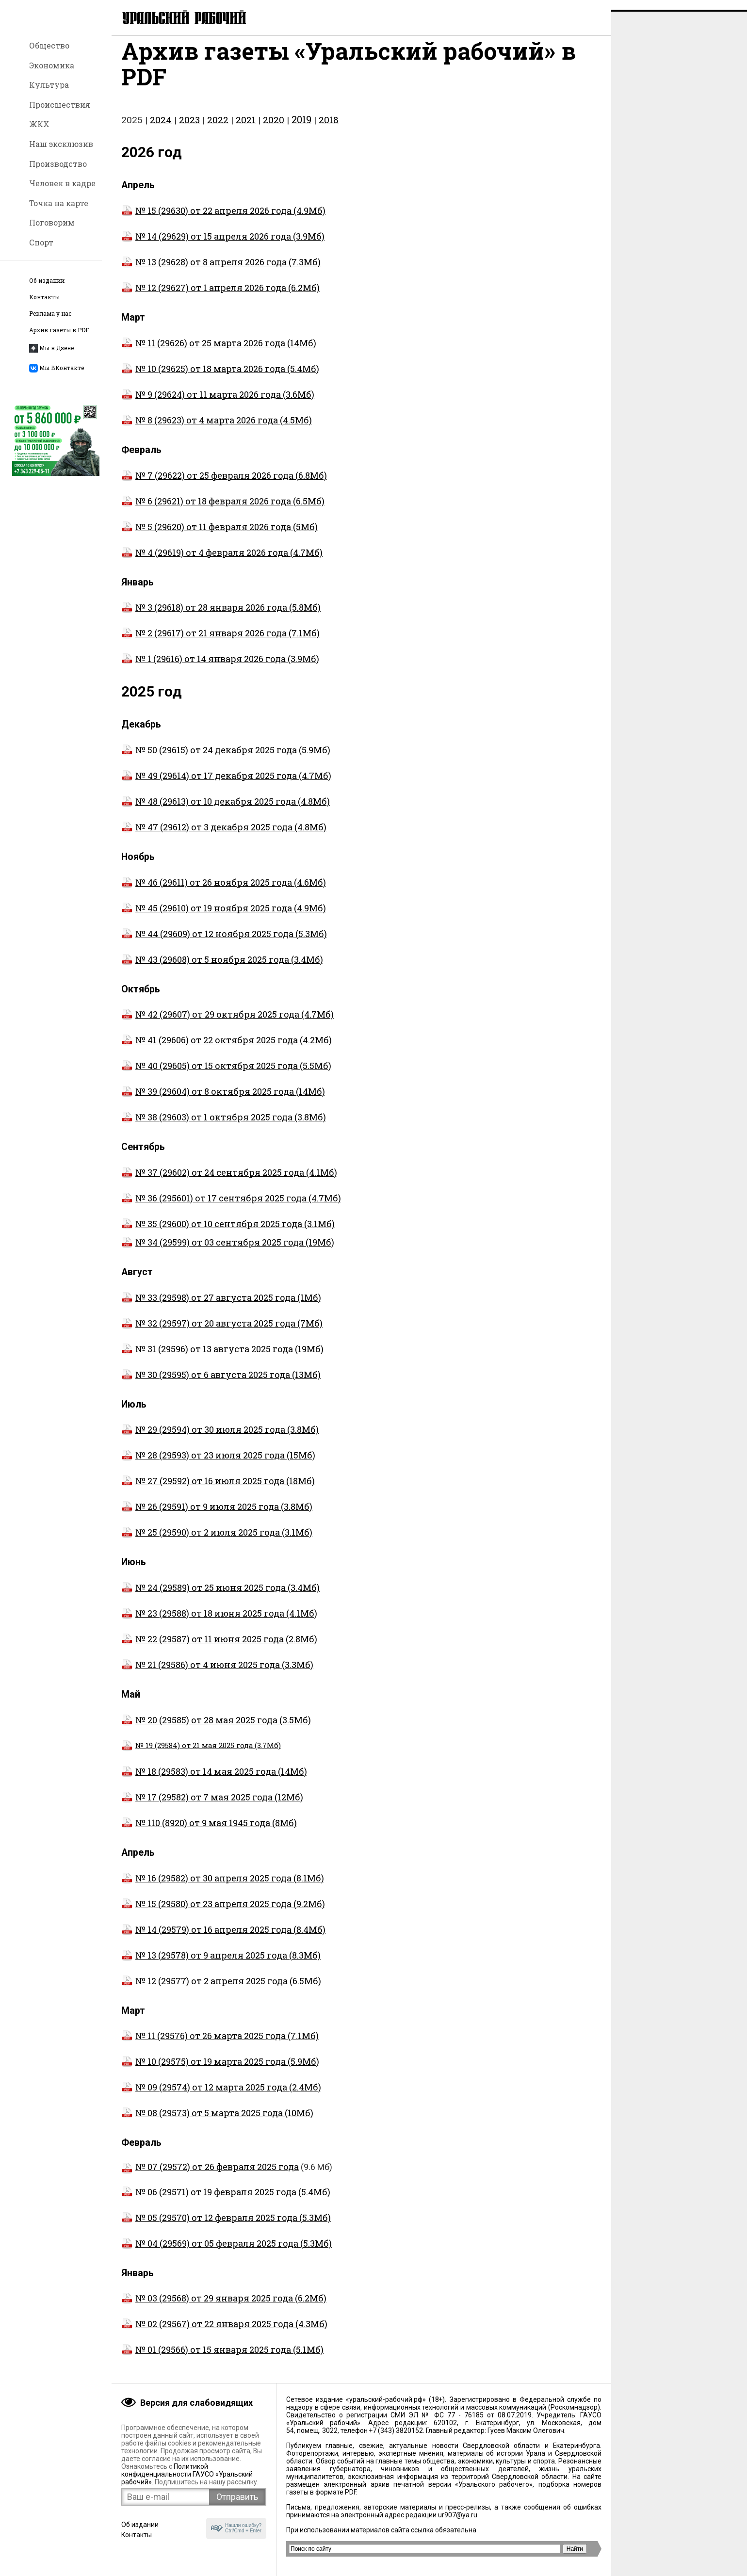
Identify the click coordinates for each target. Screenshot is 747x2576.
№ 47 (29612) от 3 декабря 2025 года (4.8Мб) (223, 836)
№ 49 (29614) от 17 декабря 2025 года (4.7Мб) (226, 785)
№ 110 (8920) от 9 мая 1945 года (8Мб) (209, 1832)
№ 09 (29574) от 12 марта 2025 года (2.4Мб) (221, 2097)
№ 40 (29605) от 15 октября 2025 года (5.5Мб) (226, 1075)
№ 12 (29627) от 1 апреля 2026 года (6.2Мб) (220, 297)
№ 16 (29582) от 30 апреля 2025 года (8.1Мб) (222, 1888)
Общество (49, 45)
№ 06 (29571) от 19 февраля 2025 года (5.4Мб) (225, 2201)
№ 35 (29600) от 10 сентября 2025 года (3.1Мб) (235, 1233)
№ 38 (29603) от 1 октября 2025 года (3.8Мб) (223, 1127)
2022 (217, 129)
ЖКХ (39, 124)
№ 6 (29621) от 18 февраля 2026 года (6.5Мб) (223, 511)
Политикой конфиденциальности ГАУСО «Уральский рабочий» (187, 2474)
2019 (301, 129)
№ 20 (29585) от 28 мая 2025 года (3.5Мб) (216, 1729)
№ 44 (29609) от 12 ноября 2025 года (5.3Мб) (224, 943)
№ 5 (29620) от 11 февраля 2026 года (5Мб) (219, 536)
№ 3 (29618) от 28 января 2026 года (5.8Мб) (221, 617)
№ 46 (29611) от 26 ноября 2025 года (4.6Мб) (223, 892)
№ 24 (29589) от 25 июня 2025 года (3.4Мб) (220, 1597)
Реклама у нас (50, 313)
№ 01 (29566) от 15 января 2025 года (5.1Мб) (222, 2359)
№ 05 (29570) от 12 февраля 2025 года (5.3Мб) (226, 2227)
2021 (246, 129)
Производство (58, 164)
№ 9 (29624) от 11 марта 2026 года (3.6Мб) (217, 404)
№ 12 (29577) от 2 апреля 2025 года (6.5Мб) (221, 1990)
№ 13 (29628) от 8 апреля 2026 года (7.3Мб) (221, 271)
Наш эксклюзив (61, 144)
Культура (49, 85)
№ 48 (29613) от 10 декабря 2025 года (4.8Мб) (225, 811)
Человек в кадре (62, 183)
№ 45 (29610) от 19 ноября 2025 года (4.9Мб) (223, 917)
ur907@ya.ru (457, 2515)
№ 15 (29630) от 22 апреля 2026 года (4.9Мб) (223, 220)
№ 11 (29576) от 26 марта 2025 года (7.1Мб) (220, 2045)
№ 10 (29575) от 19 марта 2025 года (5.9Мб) (220, 2071)
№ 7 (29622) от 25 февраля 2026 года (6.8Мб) (224, 485)
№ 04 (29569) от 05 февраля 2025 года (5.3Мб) (226, 2253)
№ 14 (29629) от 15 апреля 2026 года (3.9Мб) (223, 246)
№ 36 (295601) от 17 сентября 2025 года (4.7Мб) (238, 1208)
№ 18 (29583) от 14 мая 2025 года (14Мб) (214, 1781)
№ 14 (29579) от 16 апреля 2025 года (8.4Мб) (223, 1939)
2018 (329, 129)
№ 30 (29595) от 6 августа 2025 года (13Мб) (221, 1384)
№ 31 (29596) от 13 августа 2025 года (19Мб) (222, 1358)
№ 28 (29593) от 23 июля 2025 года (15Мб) (218, 1465)
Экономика (51, 65)
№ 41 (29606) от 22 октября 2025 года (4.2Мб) (226, 1049)
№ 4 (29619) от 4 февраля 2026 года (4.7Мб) (222, 562)
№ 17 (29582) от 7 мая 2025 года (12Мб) (212, 1807)
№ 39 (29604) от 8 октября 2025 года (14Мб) (223, 1101)
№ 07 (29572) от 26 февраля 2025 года (217, 2176)
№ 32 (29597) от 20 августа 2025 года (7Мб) (222, 1333)
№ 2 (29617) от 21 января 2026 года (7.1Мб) (220, 642)
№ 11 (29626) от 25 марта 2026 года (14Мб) (218, 352)
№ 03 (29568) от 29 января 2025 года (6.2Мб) (223, 2308)
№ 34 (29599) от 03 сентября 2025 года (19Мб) (234, 1252)
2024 (161, 129)
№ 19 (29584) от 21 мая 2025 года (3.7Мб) (201, 1755)
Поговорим (52, 222)
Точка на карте (58, 203)
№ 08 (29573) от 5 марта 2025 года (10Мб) (217, 2122)
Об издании (47, 280)
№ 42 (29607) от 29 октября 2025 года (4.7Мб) (227, 1024)
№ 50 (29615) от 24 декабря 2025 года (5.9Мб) (225, 759)
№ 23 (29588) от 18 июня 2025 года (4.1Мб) (219, 1623)
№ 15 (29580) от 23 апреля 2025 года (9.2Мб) (223, 1913)
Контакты (44, 297)
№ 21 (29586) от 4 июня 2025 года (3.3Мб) (217, 1674)
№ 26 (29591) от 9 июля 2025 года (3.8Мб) (216, 1516)
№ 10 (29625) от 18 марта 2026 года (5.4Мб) (220, 378)
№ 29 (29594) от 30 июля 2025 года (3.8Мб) (220, 1439)
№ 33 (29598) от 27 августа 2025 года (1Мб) (221, 1307)
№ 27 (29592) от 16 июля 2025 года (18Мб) (218, 1490)
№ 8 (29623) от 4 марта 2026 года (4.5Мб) (216, 430)
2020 (273, 129)
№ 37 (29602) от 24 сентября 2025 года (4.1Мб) (229, 1182)
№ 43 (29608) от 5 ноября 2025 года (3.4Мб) (222, 969)
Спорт (41, 242)
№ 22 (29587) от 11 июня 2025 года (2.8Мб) (219, 1648)
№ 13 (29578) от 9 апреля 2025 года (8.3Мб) (221, 1965)
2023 (189, 129)
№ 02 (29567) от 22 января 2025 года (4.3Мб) (224, 2333)
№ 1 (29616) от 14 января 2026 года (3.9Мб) (220, 668)
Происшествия (59, 104)
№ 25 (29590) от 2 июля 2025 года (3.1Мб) (216, 1542)
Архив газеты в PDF (59, 330)
